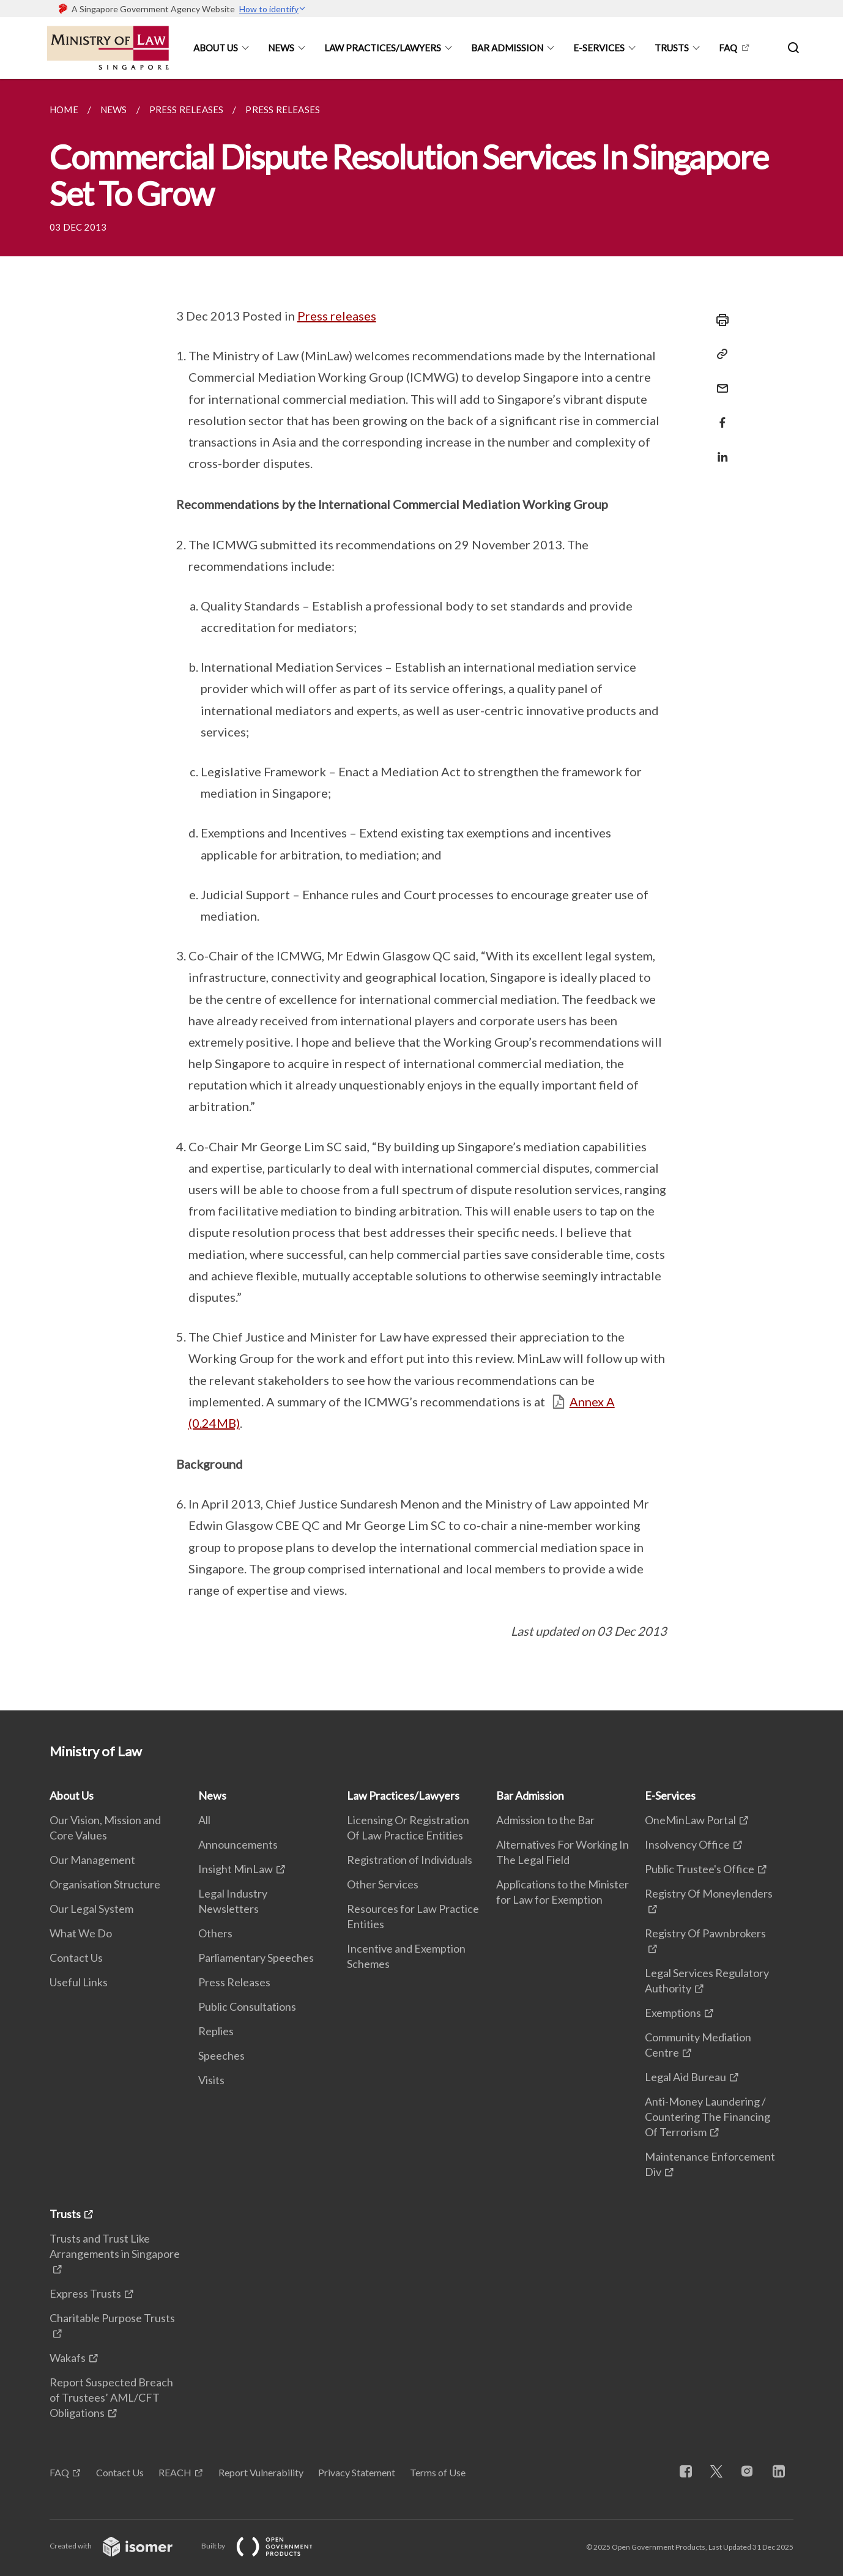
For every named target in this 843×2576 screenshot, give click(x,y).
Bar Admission (507, 47)
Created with (121, 2545)
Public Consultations (247, 2006)
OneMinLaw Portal (690, 1820)
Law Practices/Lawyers (382, 47)
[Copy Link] (718, 354)
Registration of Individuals (409, 1859)
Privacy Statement (356, 2472)
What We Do (81, 1933)
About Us (215, 47)
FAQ (728, 47)
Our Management (92, 1859)
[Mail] (718, 381)
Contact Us (76, 1957)
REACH (174, 2472)
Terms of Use (438, 2472)
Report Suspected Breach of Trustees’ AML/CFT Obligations (111, 2397)
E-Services (599, 47)
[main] (421, 894)
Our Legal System (91, 1908)
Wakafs (68, 2357)
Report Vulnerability (260, 2472)
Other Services (382, 1884)
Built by (266, 2545)
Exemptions (673, 2012)
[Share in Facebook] (718, 415)
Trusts (672, 47)
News (281, 47)
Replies (216, 2031)
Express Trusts (85, 2293)
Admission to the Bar (545, 1820)
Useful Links (79, 1982)
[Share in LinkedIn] (718, 449)
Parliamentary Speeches (256, 1957)
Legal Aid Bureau (685, 2077)
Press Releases (234, 1982)
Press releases (336, 315)
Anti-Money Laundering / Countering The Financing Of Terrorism (707, 2117)
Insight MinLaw (235, 1869)
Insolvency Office (687, 1844)
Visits (211, 2080)
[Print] (718, 320)
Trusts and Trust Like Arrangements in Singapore (115, 2246)
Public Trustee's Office (699, 1869)
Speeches (221, 2055)
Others (215, 1933)
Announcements (238, 1844)
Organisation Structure (105, 1884)
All (204, 1820)
